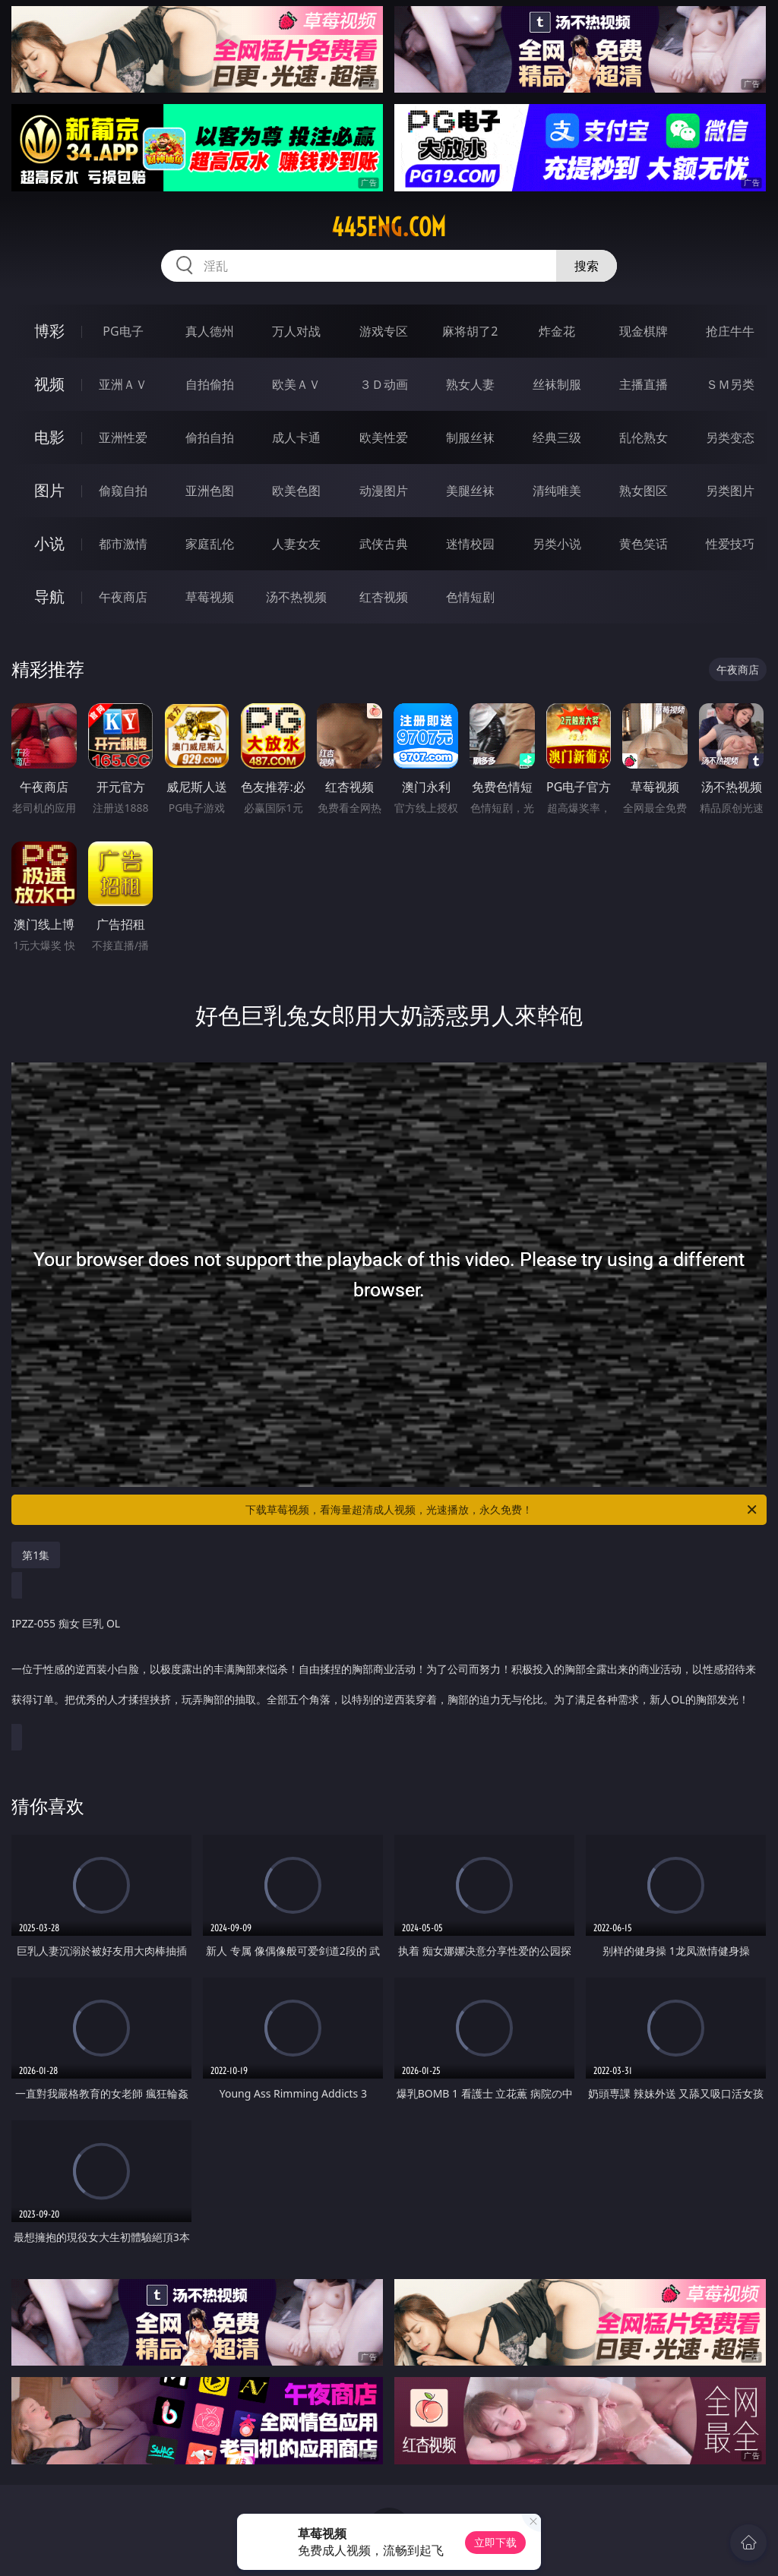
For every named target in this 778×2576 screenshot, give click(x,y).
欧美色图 (296, 490)
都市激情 (123, 543)
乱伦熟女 (643, 437)
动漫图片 (383, 490)
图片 (49, 490)
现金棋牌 (643, 331)
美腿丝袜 (470, 490)
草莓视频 (209, 597)
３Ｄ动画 (383, 384)
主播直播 (643, 384)
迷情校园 (470, 543)
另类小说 (557, 543)
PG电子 (123, 331)
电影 (49, 437)
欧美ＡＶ (296, 384)
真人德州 (209, 331)
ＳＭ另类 (730, 384)
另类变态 (730, 437)
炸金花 (557, 331)
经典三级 (557, 437)
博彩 (49, 330)
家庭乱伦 (209, 543)
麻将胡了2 (470, 331)
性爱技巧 (730, 543)
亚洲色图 (209, 490)
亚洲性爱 (123, 437)
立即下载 (495, 2542)
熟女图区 (643, 490)
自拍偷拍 (209, 384)
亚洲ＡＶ (123, 384)
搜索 (586, 265)
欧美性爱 (383, 437)
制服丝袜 (470, 437)
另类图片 (730, 490)
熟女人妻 (470, 384)
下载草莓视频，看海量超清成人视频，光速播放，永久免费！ (502, 1510)
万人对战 (296, 331)
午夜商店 (123, 597)
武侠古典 (383, 543)
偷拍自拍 (209, 437)
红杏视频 (383, 597)
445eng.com (388, 227)
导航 (49, 596)
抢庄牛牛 (730, 331)
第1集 (35, 1555)
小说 (49, 543)
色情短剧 (470, 597)
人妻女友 (296, 543)
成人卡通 (296, 437)
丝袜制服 (557, 384)
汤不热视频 (296, 597)
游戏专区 (383, 331)
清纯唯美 (557, 490)
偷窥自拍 (123, 490)
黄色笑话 (643, 543)
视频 (49, 384)
